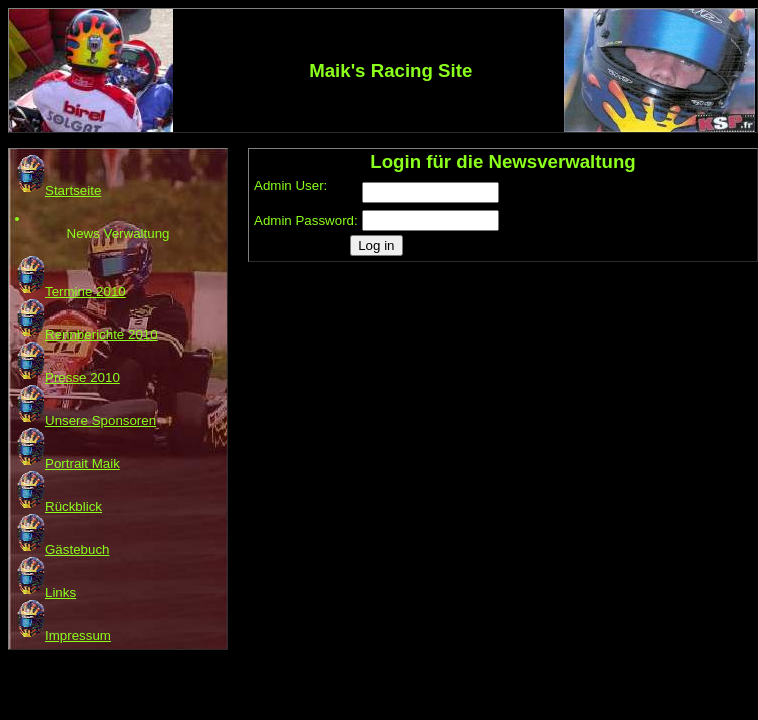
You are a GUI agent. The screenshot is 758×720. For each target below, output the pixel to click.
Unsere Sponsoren (85, 420)
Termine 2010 (70, 291)
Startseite (58, 190)
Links (45, 592)
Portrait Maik (67, 463)
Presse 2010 (67, 377)
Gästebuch (62, 549)
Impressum (63, 635)
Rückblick (58, 506)
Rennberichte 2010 (86, 334)
